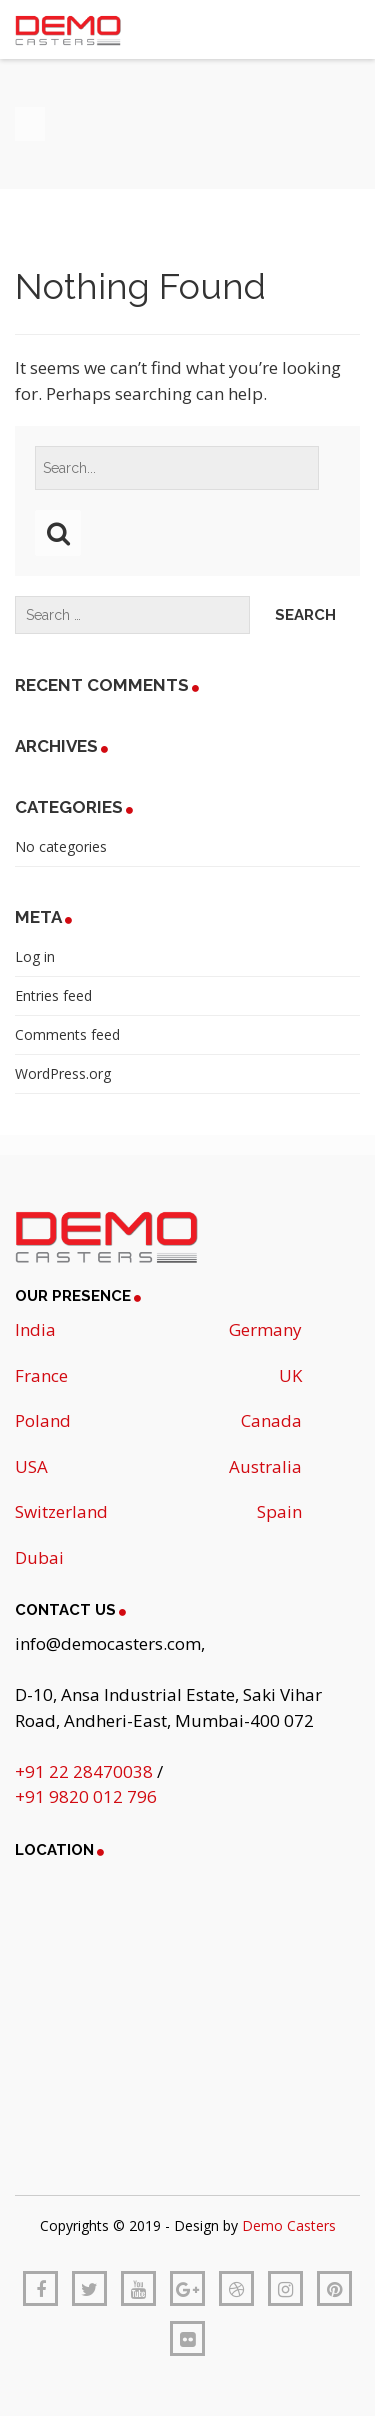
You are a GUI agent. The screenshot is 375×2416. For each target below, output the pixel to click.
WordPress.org (63, 1073)
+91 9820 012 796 (86, 1796)
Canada (271, 1420)
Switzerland (61, 1511)
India (35, 1329)
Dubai (39, 1557)
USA (31, 1466)
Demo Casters (289, 2225)
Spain (279, 1511)
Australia (265, 1466)
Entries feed (53, 995)
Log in (35, 956)
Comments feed (67, 1034)
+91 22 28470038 (86, 1771)
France (41, 1375)
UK (290, 1375)
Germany (265, 1329)
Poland (43, 1420)
